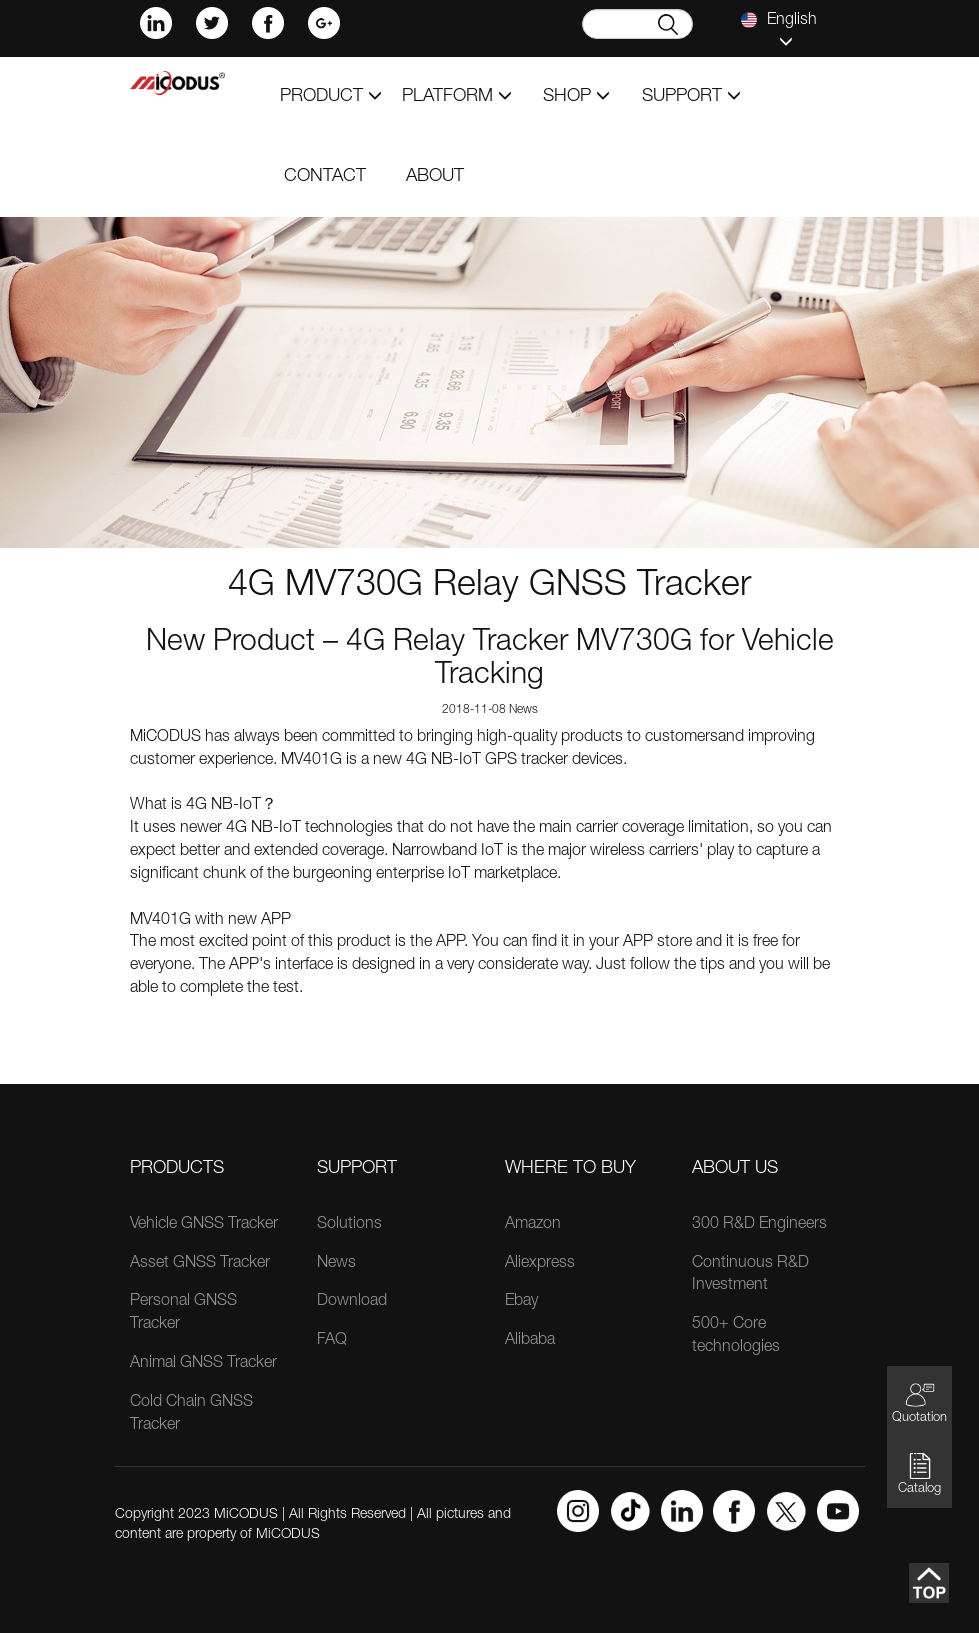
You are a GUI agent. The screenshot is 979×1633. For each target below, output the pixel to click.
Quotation (919, 1402)
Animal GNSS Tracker (203, 1364)
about (435, 177)
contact (325, 177)
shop (576, 97)
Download (352, 1302)
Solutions (349, 1225)
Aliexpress (540, 1264)
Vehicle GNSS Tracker (204, 1225)
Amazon (533, 1225)
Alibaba (530, 1341)
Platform (457, 97)
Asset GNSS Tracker (200, 1264)
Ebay (521, 1302)
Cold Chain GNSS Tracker (191, 1414)
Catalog (919, 1473)
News (336, 1264)
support (691, 97)
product (331, 97)
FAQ (332, 1341)
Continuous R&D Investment (750, 1275)
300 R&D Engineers (759, 1225)
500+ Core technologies (736, 1336)
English (779, 30)
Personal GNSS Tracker (183, 1313)
